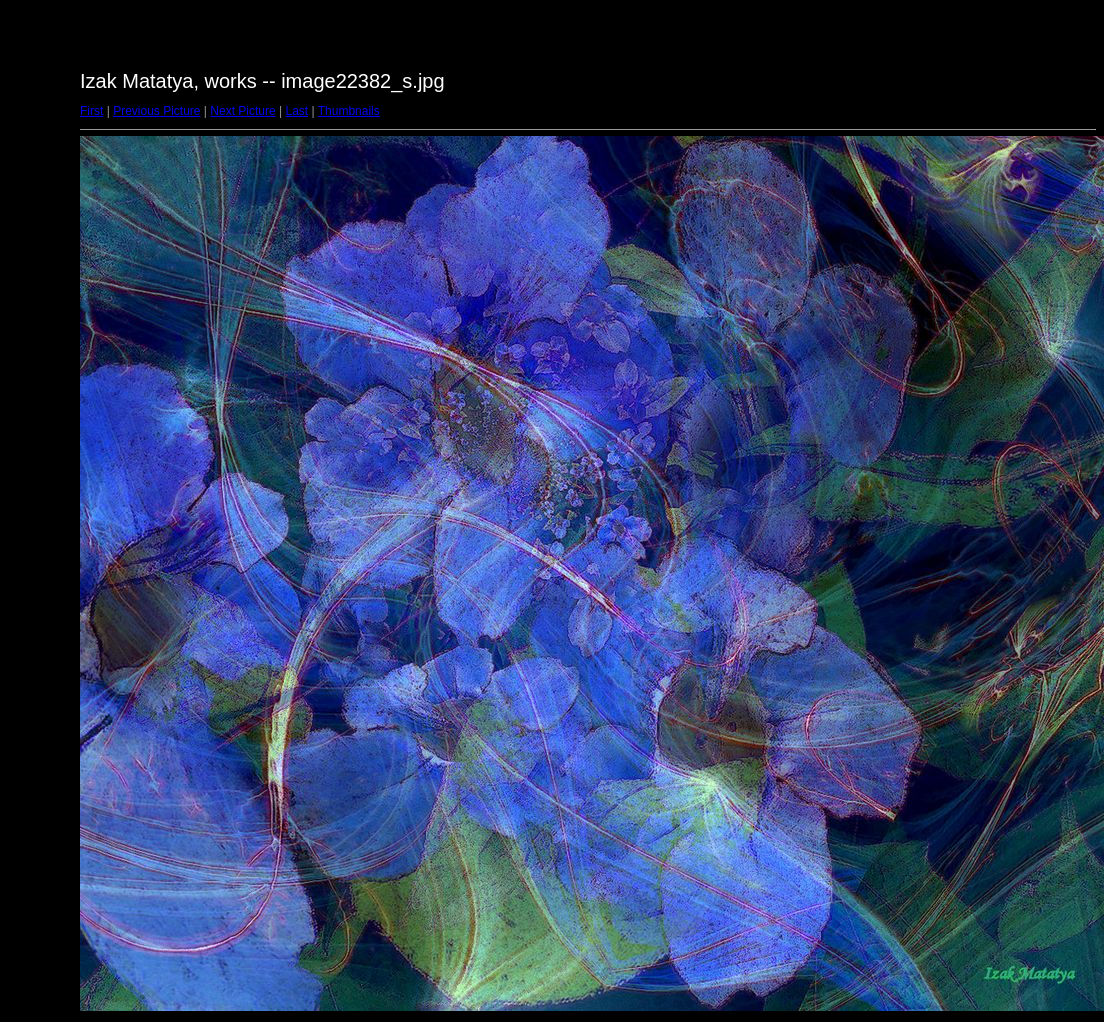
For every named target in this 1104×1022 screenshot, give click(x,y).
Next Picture (242, 111)
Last (296, 111)
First (91, 111)
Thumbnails (349, 111)
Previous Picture (156, 111)
